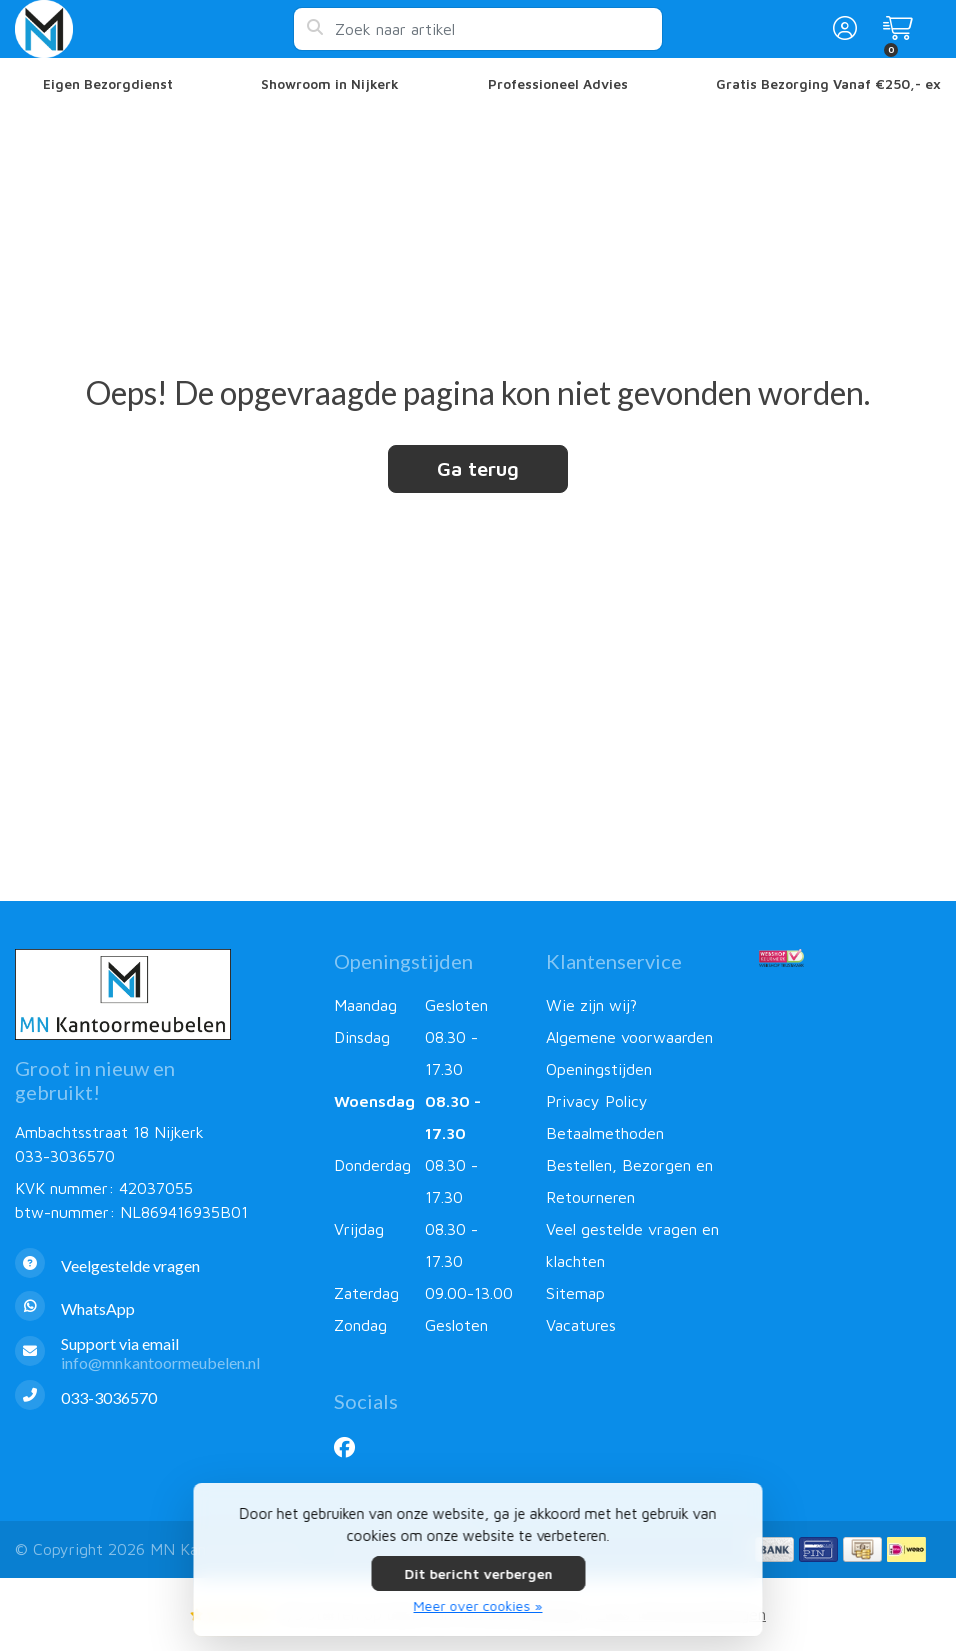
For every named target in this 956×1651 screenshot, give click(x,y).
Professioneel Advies (558, 84)
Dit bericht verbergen (478, 1573)
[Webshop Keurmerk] (850, 958)
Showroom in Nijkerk (330, 84)
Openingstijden (599, 1069)
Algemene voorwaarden (629, 1037)
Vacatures (581, 1325)
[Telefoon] (159, 1397)
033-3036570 (65, 1156)
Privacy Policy (597, 1101)
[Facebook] (352, 1447)
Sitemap (575, 1293)
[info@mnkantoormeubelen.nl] (159, 1353)
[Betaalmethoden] (774, 1549)
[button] (842, 29)
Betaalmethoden (605, 1133)
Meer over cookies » (478, 1605)
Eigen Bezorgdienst (108, 84)
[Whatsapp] (159, 1308)
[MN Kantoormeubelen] (154, 29)
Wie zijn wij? (591, 1005)
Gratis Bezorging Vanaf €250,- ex (828, 84)
